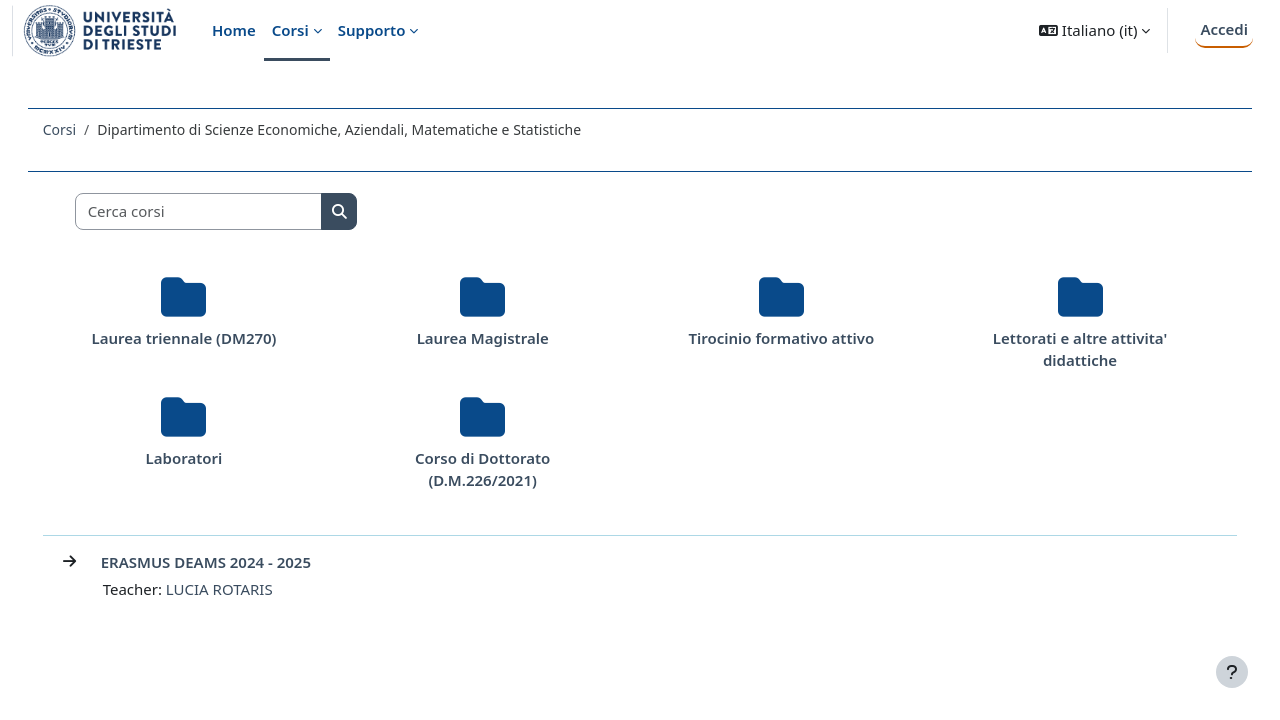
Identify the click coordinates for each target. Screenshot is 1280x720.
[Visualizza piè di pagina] (1232, 672)
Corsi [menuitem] (290, 30)
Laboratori (205, 458)
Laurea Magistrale (490, 338)
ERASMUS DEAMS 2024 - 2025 (234, 562)
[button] (1094, 30)
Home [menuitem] (234, 30)
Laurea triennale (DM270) (205, 338)
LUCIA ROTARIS (247, 589)
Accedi (1224, 29)
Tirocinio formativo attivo (774, 338)
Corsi (87, 129)
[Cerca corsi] (227, 211)
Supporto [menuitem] (372, 30)
